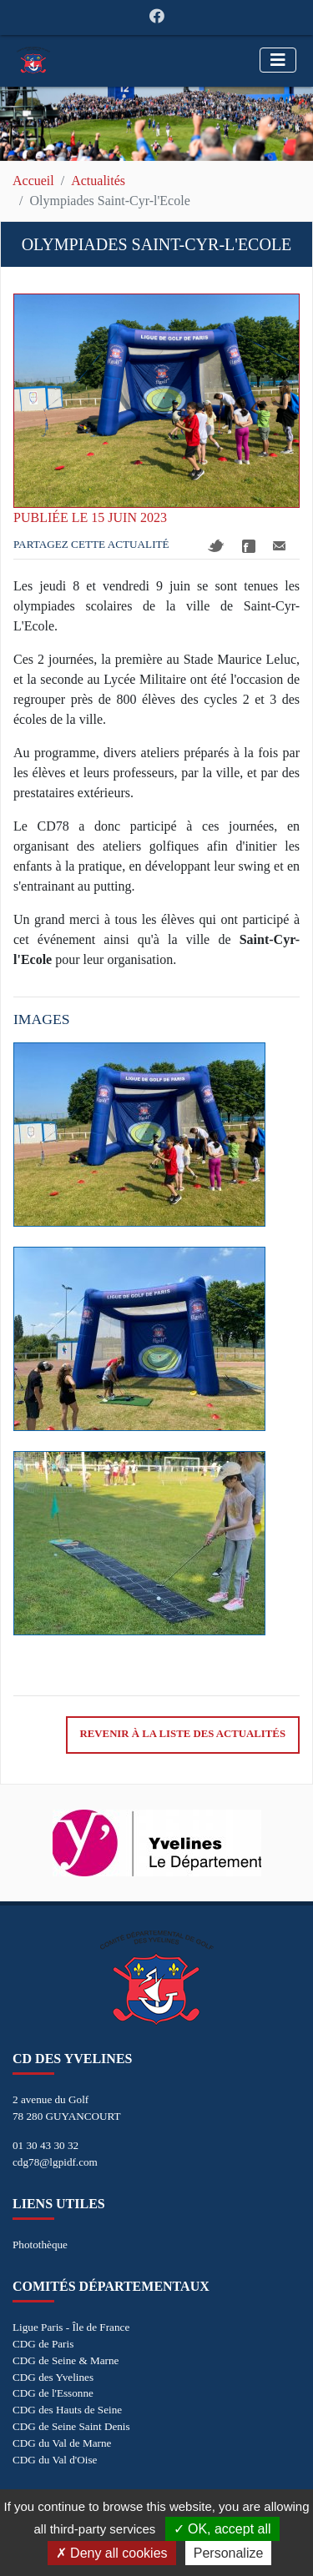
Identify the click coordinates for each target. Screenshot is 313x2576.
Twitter (216, 546)
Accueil (33, 180)
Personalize (229, 2553)
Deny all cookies (112, 2553)
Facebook (248, 546)
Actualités (98, 180)
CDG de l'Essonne (53, 2393)
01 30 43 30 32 (45, 2145)
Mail (279, 545)
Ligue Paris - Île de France (71, 2327)
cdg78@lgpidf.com (55, 2162)
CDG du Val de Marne (62, 2443)
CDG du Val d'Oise (55, 2459)
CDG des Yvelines (53, 2377)
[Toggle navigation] (278, 60)
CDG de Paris (43, 2343)
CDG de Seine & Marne (66, 2360)
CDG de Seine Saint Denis (71, 2426)
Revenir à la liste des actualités (182, 1734)
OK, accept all (222, 2529)
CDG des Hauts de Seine (67, 2409)
